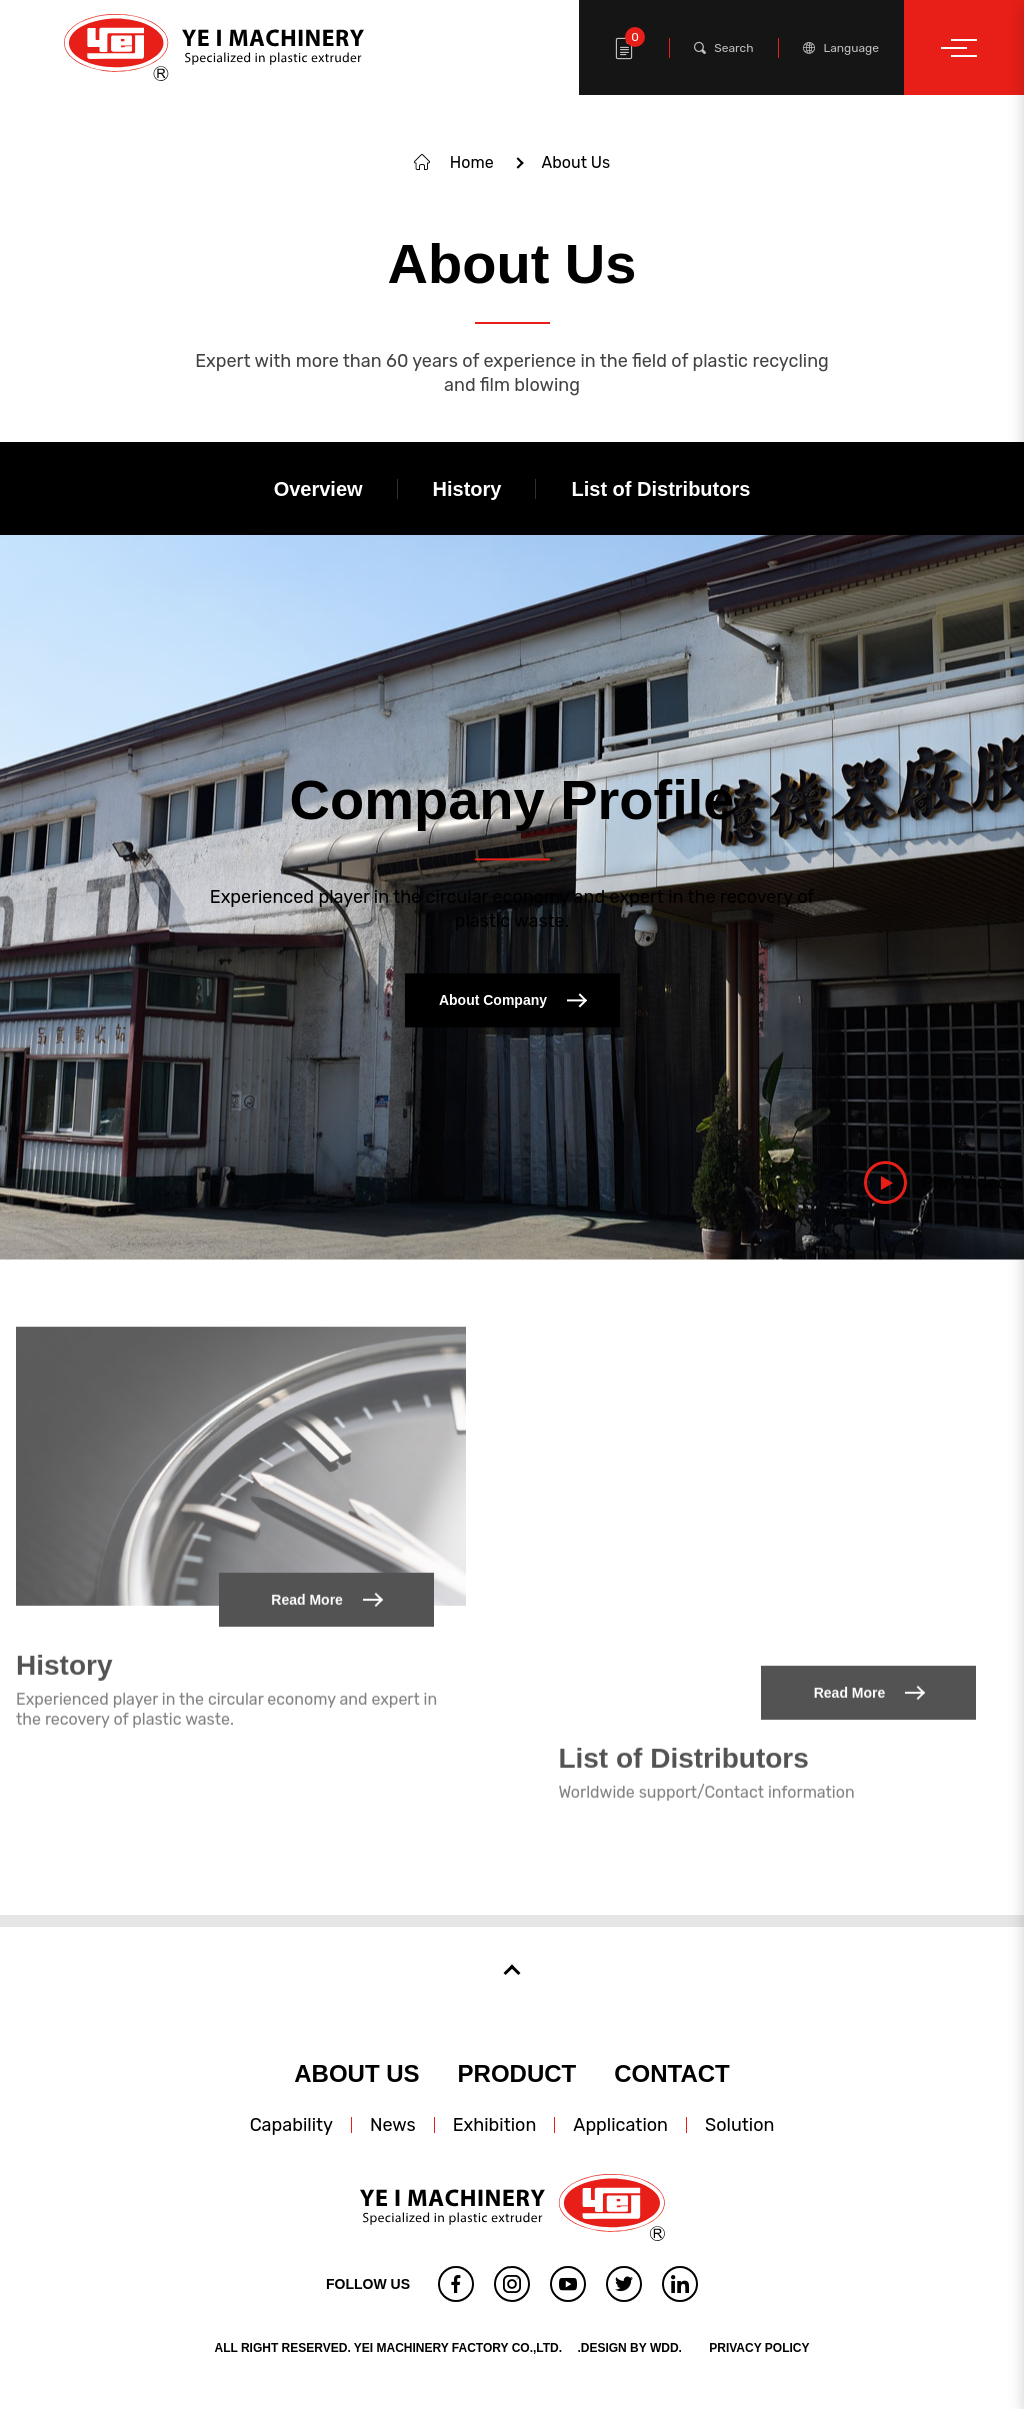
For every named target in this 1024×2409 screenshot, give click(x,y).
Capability (291, 2125)
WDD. (666, 2348)
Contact (672, 2073)
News (393, 2125)
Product (517, 2073)
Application (620, 2125)
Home (472, 162)
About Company (512, 1000)
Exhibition (495, 2125)
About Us (356, 2073)
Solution (739, 2125)
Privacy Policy (759, 2348)
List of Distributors (683, 1697)
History (64, 1604)
